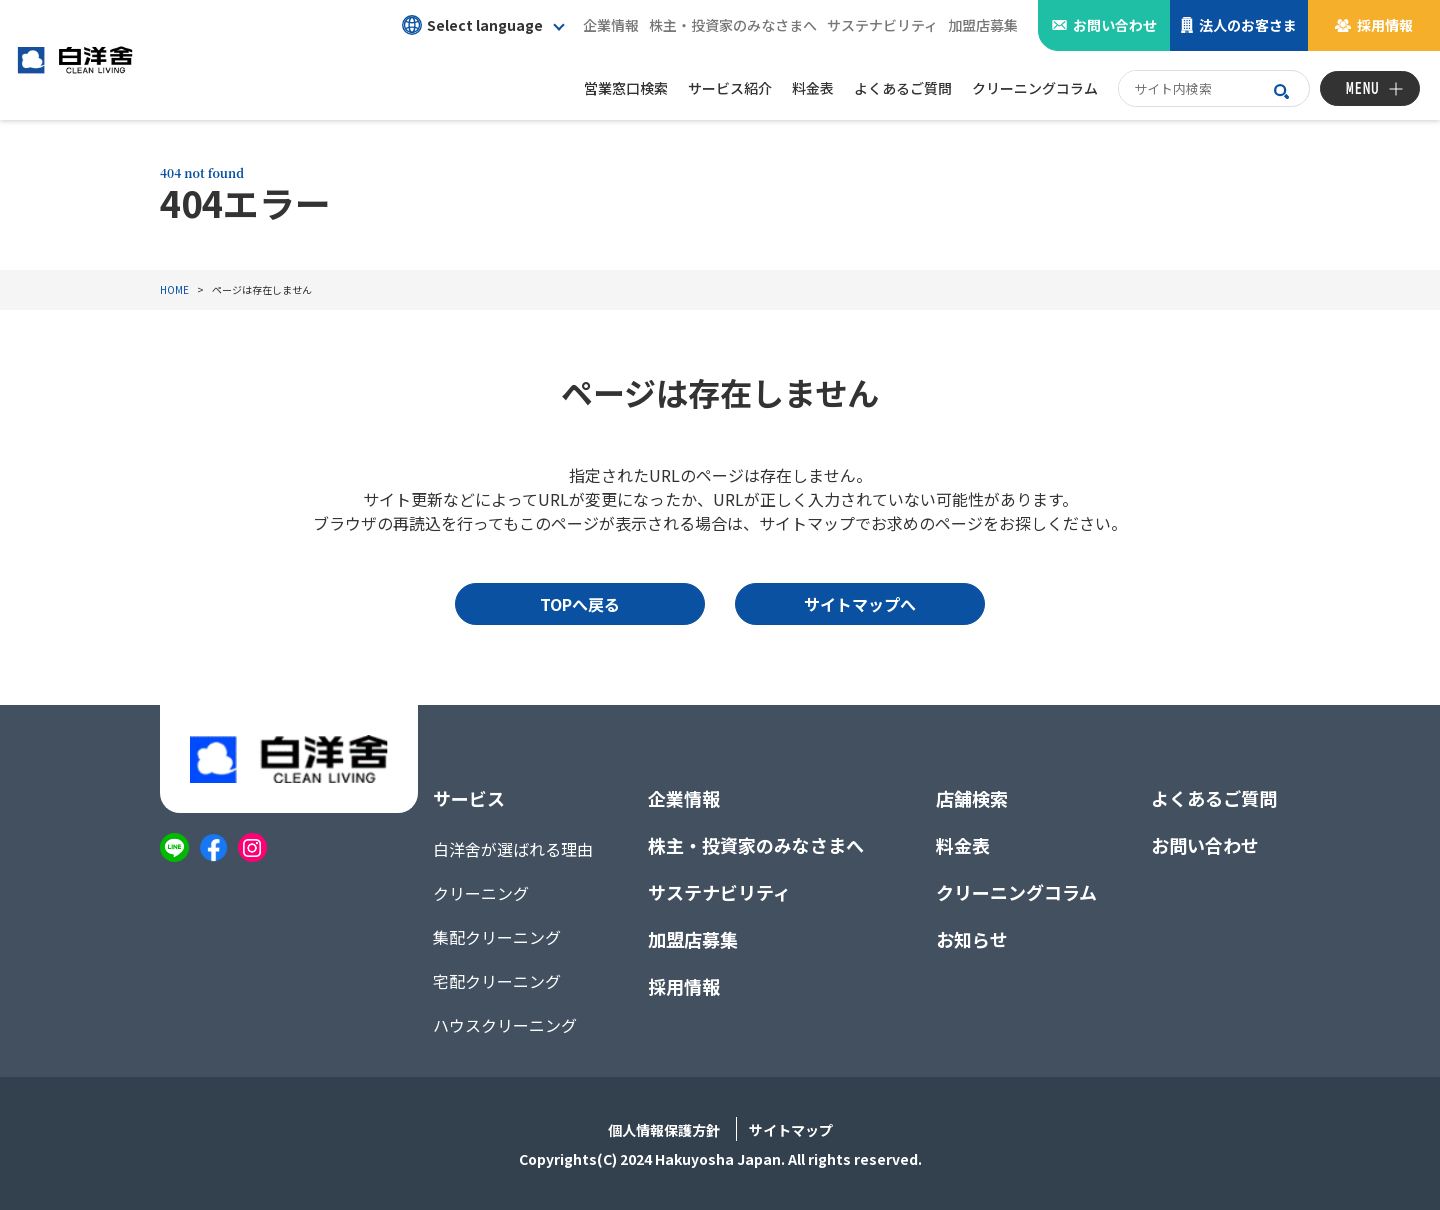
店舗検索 (972, 798)
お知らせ (972, 939)
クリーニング (481, 893)
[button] (482, 25)
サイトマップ (791, 1130)
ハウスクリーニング (505, 1025)
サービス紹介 (730, 88)
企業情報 (611, 25)
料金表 (963, 845)
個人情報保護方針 (664, 1130)
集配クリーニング (497, 937)
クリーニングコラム (1016, 892)
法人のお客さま (1248, 25)
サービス (469, 798)
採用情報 (1385, 25)
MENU (1362, 88)
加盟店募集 (983, 25)
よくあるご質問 (1214, 798)
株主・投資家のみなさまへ (733, 25)
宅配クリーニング (497, 981)
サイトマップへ (860, 604)
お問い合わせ (1115, 25)
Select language (472, 25)
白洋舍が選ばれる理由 (513, 849)
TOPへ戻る (580, 604)
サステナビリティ (882, 25)
